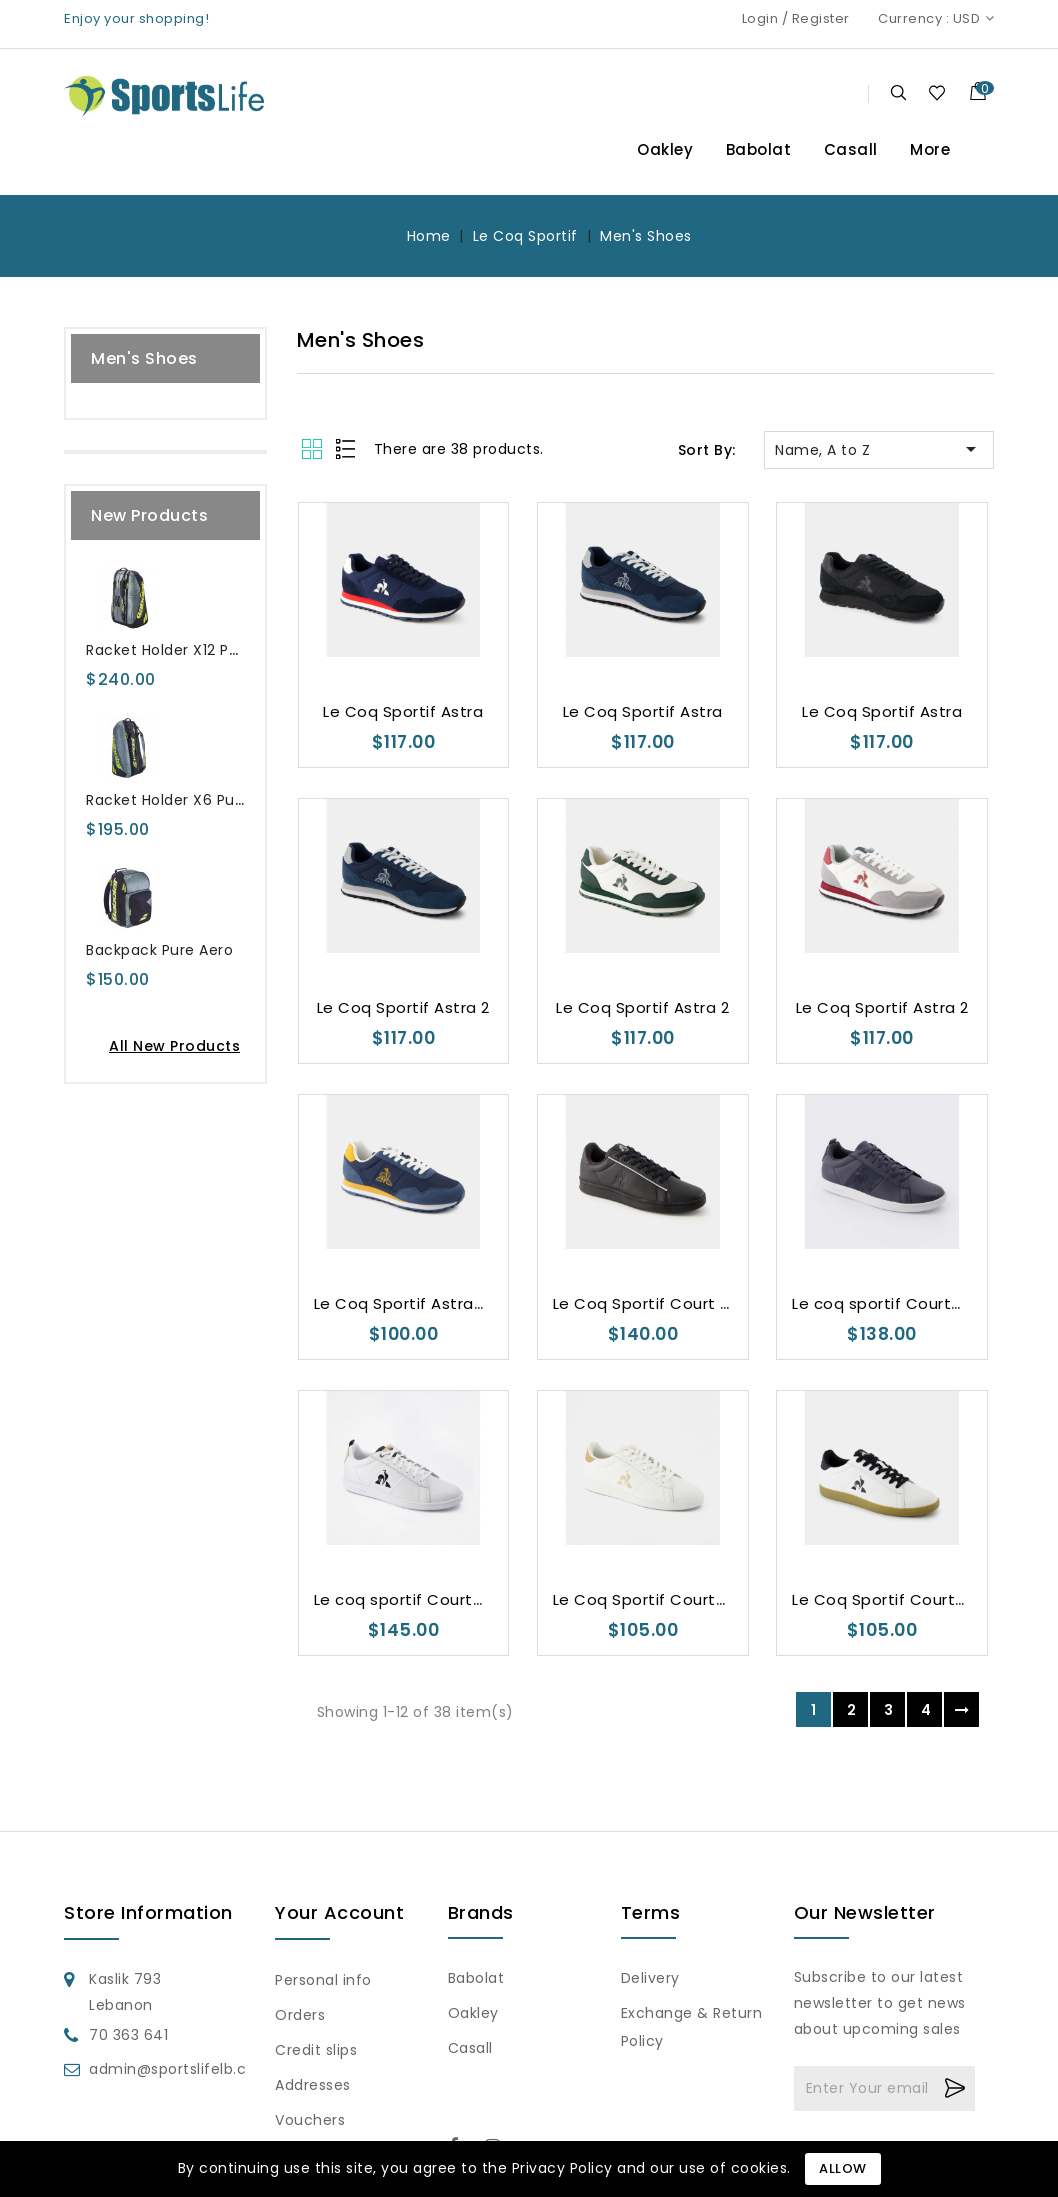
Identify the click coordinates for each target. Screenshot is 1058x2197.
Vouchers (310, 2120)
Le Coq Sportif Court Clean (660, 1303)
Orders (300, 2015)
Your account (339, 1912)
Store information (148, 1912)
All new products (174, 1046)
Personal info (323, 1980)
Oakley (665, 149)
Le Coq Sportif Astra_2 (404, 1303)
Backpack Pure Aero (159, 950)
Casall (851, 149)
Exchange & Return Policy (692, 2027)
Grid (314, 448)
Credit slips (316, 2050)
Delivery (650, 1978)
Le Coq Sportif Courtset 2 (893, 1599)
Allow (843, 2168)
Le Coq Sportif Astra (403, 711)
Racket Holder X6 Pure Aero (187, 800)
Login (760, 18)
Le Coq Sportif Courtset (648, 1599)
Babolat (759, 149)
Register (821, 18)
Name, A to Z (879, 449)
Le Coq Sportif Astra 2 (403, 1007)
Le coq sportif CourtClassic (900, 1303)
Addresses (313, 2085)
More (930, 149)
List (346, 448)
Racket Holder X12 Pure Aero (189, 650)
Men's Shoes (144, 358)
